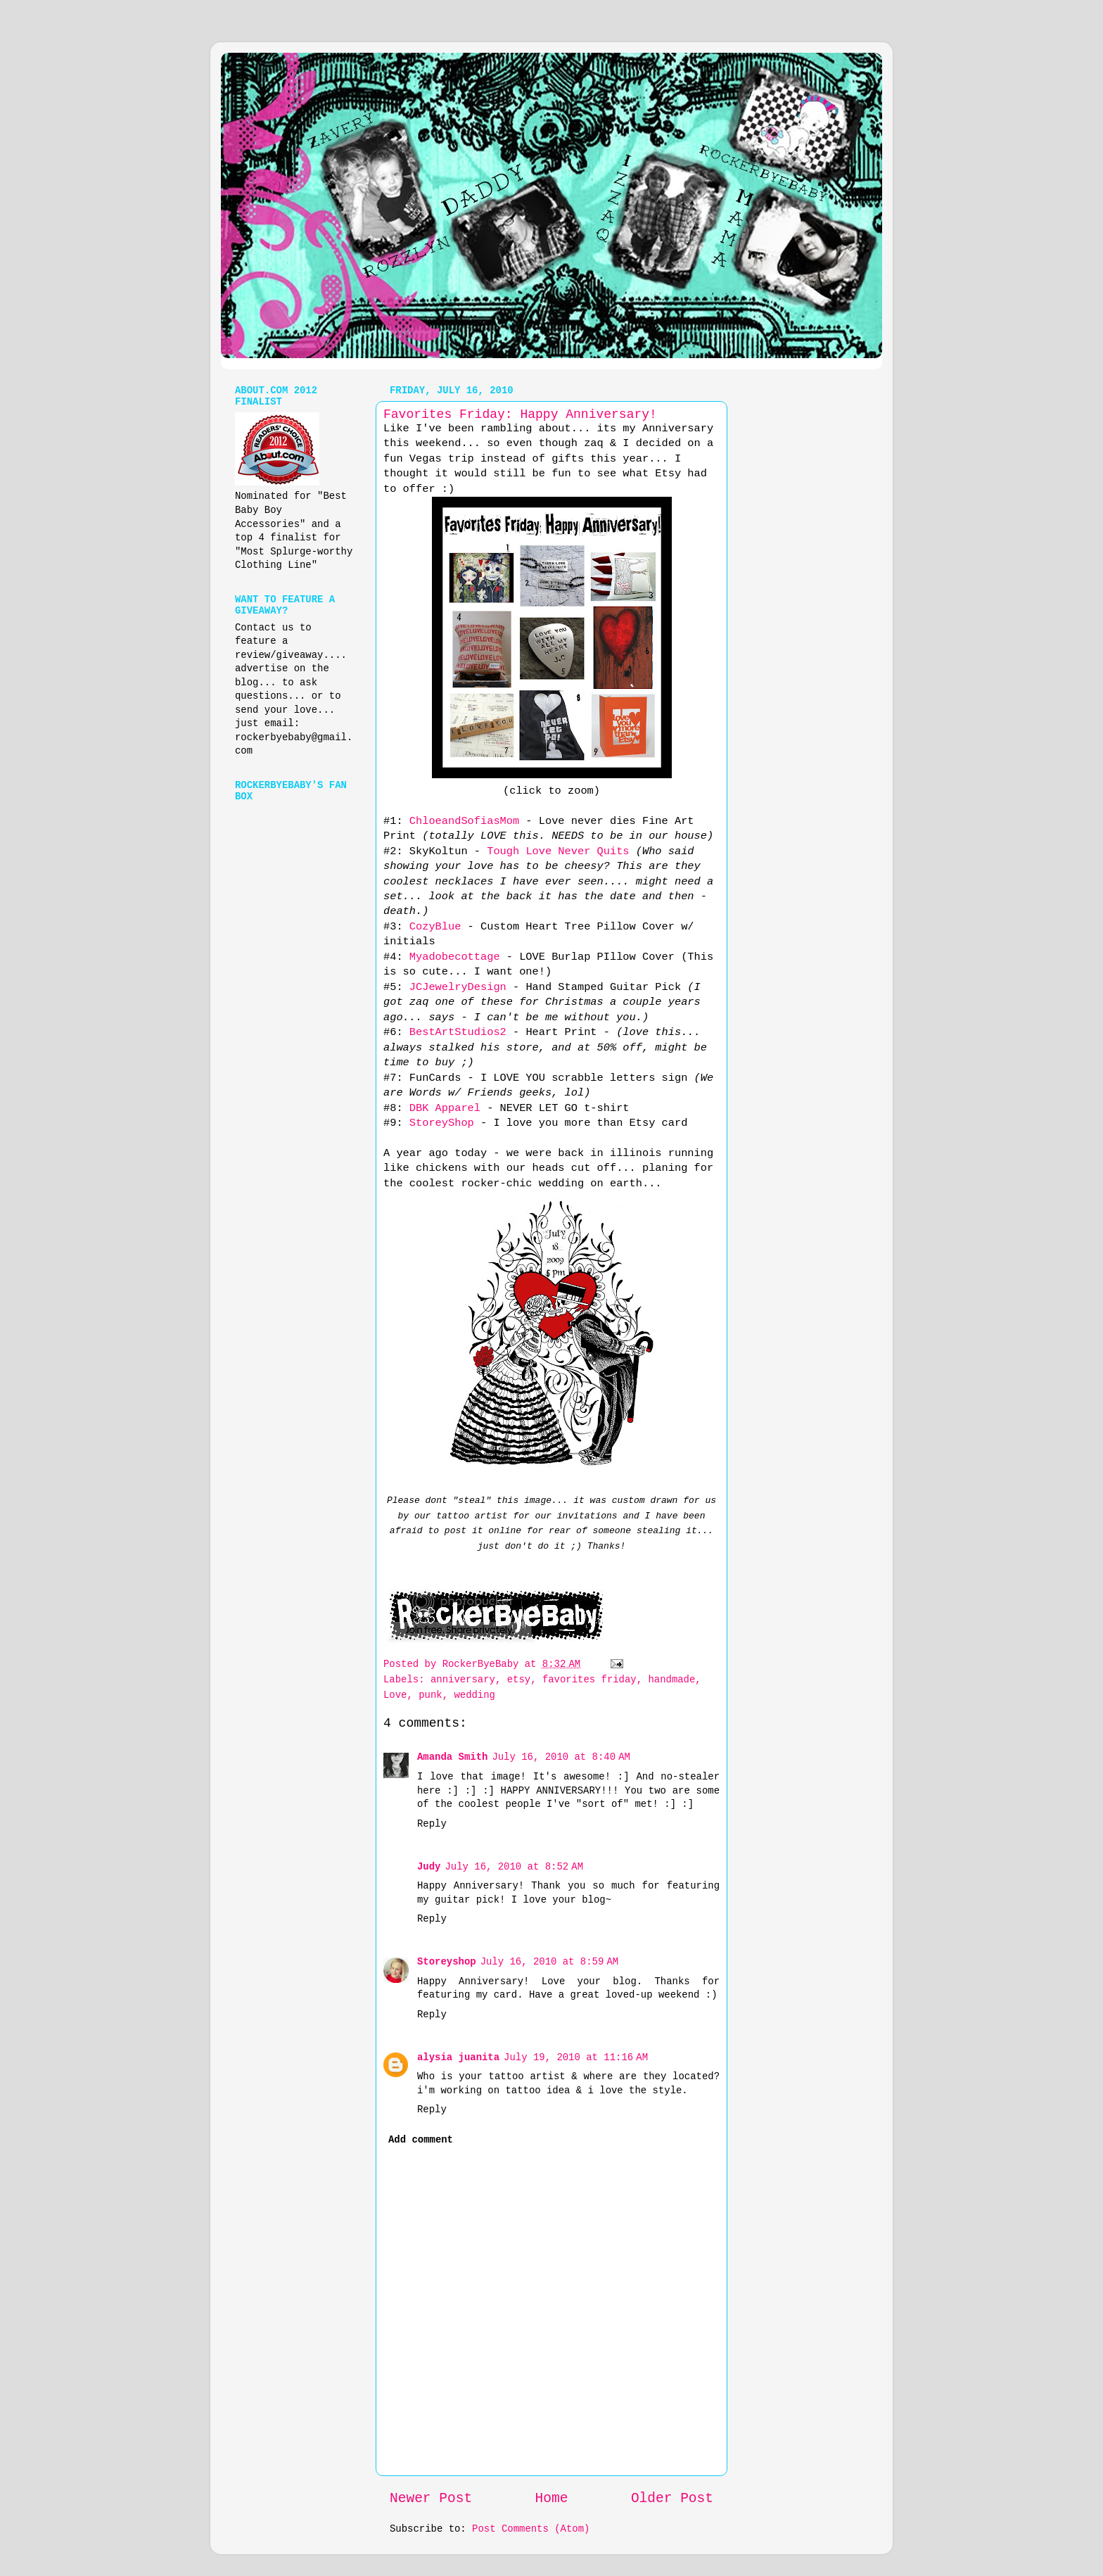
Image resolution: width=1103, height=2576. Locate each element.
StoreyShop (444, 1123)
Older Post (672, 2498)
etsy (518, 1679)
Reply (432, 1823)
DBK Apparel (444, 1108)
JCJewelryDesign (457, 987)
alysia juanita (458, 2057)
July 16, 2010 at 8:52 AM (514, 1866)
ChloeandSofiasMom (464, 821)
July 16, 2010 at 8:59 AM (549, 1961)
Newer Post (431, 2498)
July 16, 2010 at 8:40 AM (561, 1757)
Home (551, 2498)
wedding (474, 1695)
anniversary (463, 1679)
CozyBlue (435, 926)
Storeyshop (446, 1961)
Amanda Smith (452, 1757)
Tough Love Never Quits (558, 851)
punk (430, 1695)
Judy (428, 1866)
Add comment (420, 2139)
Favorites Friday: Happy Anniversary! (520, 414)
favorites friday (589, 1679)
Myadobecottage (454, 957)
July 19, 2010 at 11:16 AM (576, 2057)
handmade (671, 1679)
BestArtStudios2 (458, 1032)
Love (395, 1695)
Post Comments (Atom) (530, 2528)
